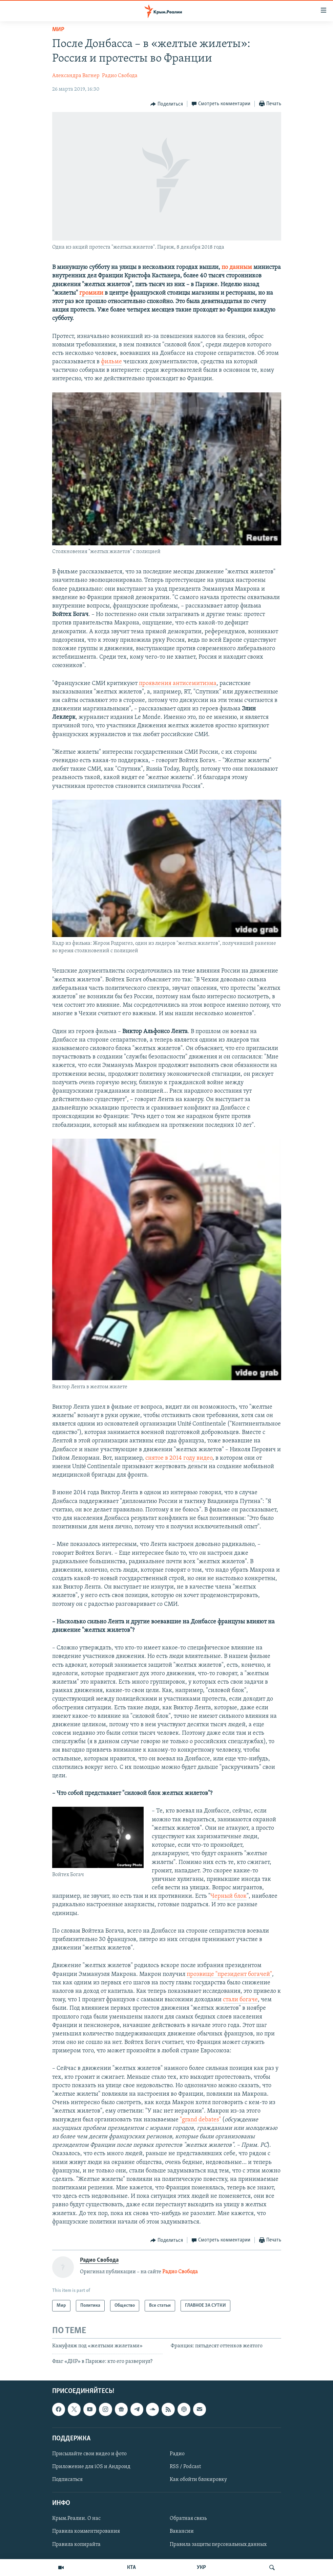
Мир (58, 29)
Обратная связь (188, 2519)
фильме (111, 362)
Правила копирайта (76, 2544)
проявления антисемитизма (177, 683)
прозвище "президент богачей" (229, 1974)
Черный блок (228, 1896)
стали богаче (240, 2000)
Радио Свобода (120, 75)
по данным (237, 267)
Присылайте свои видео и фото (89, 2454)
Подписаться (67, 2479)
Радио (177, 2454)
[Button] (166, 104)
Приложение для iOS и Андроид (91, 2466)
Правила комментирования (86, 2531)
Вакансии (182, 2531)
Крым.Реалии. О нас (76, 2519)
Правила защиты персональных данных (218, 2544)
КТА (131, 2567)
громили (91, 293)
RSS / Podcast (185, 2466)
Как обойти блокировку (198, 2479)
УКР (201, 2567)
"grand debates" (200, 2120)
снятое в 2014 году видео (178, 1458)
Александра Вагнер (76, 75)
